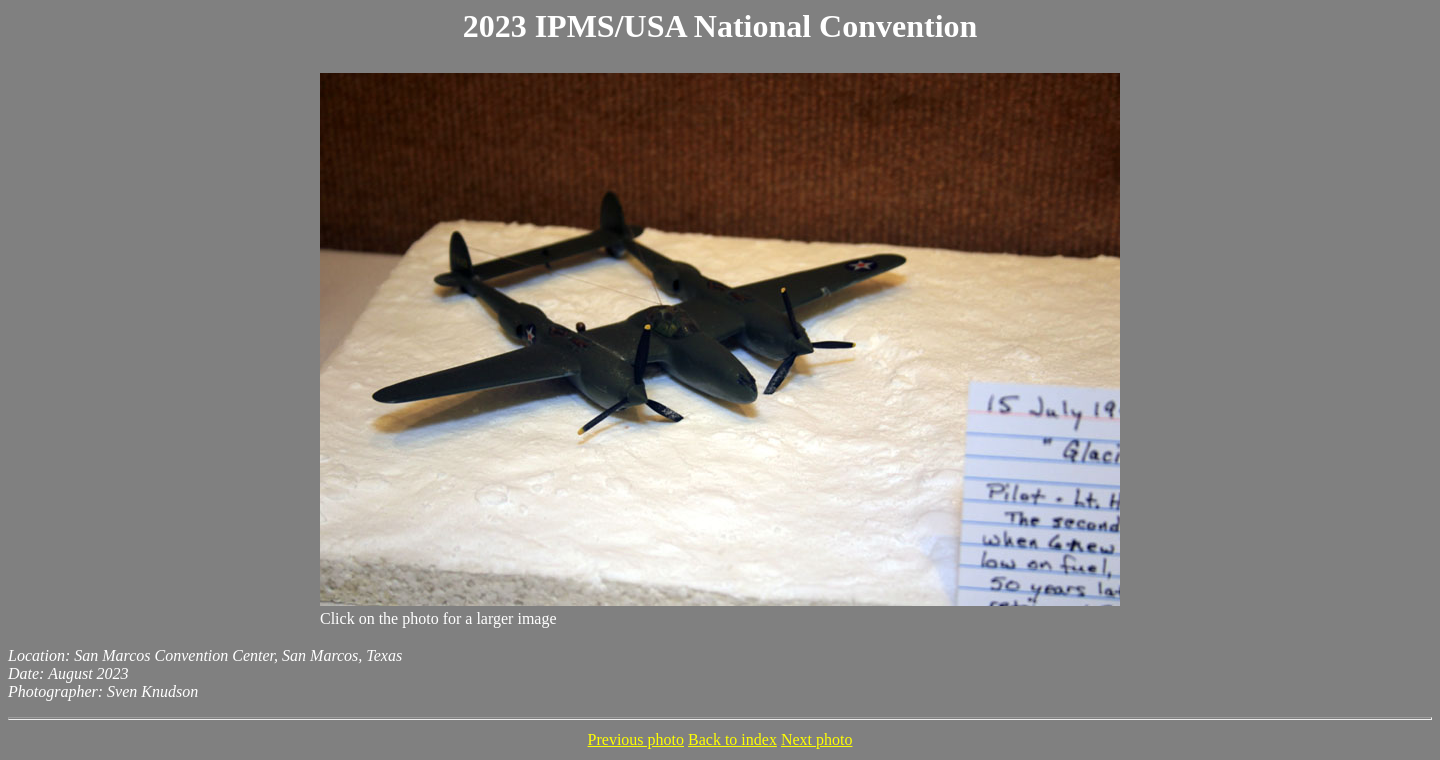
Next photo (817, 739)
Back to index (732, 739)
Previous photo (636, 739)
